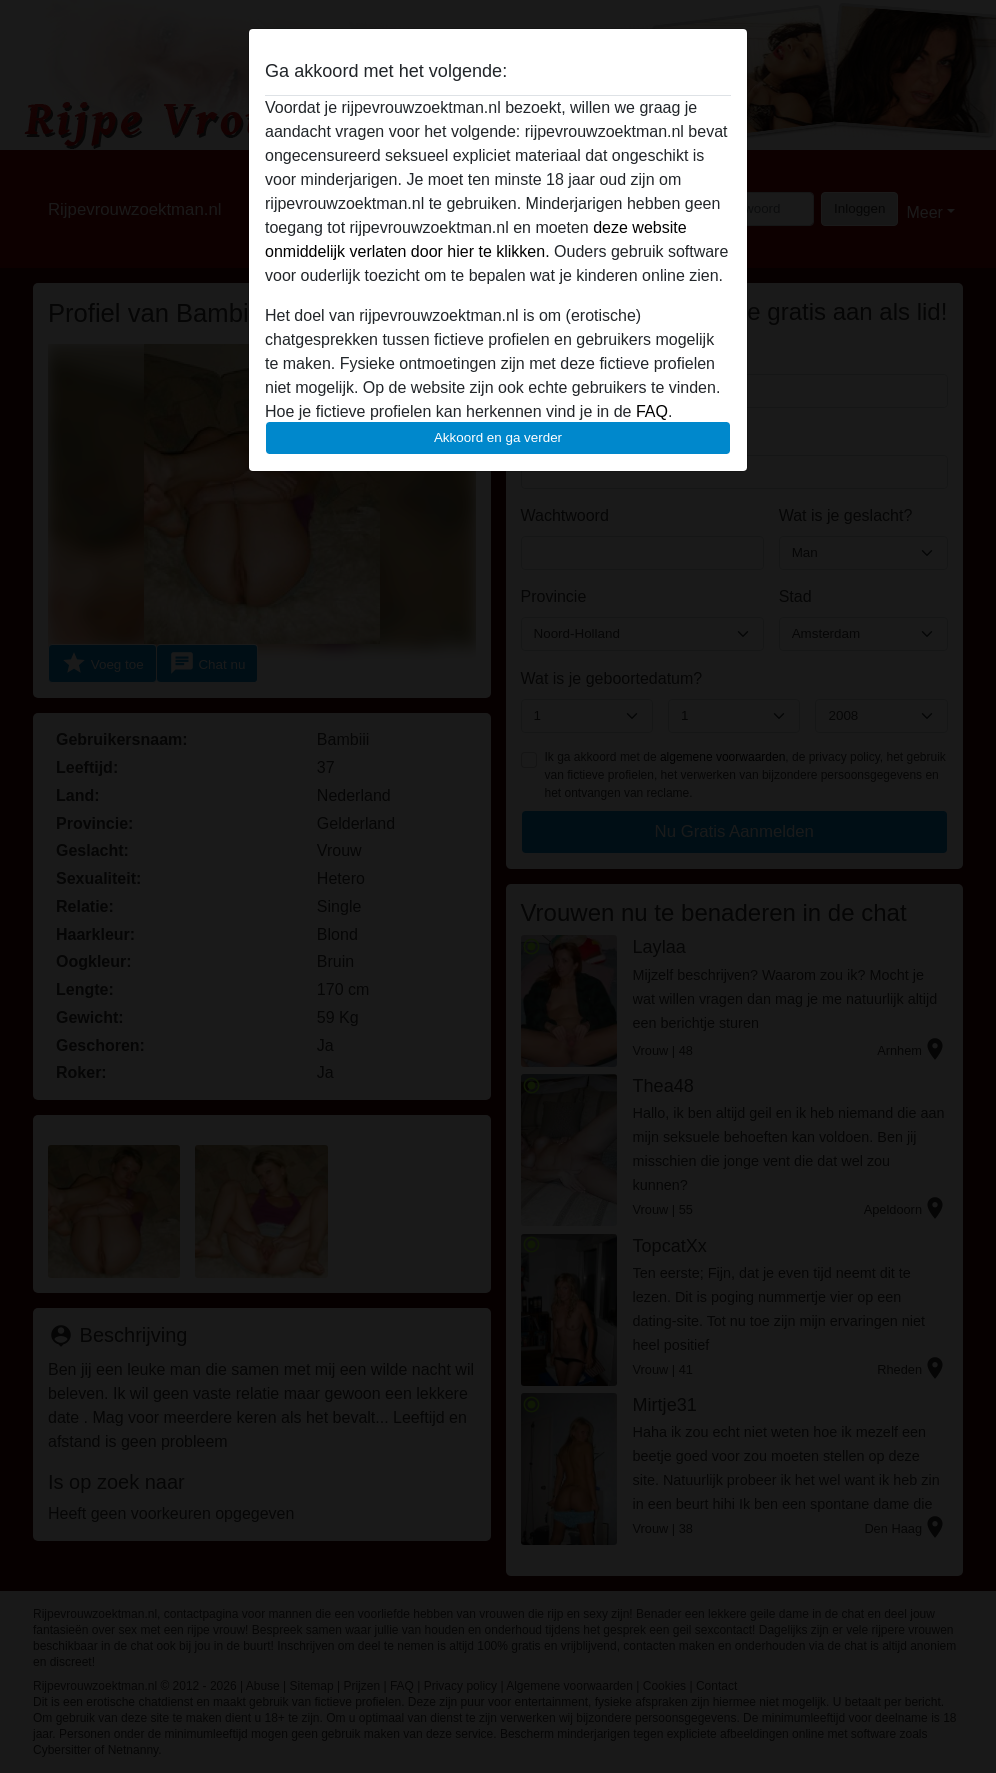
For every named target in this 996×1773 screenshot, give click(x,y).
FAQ (652, 411)
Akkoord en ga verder (498, 437)
